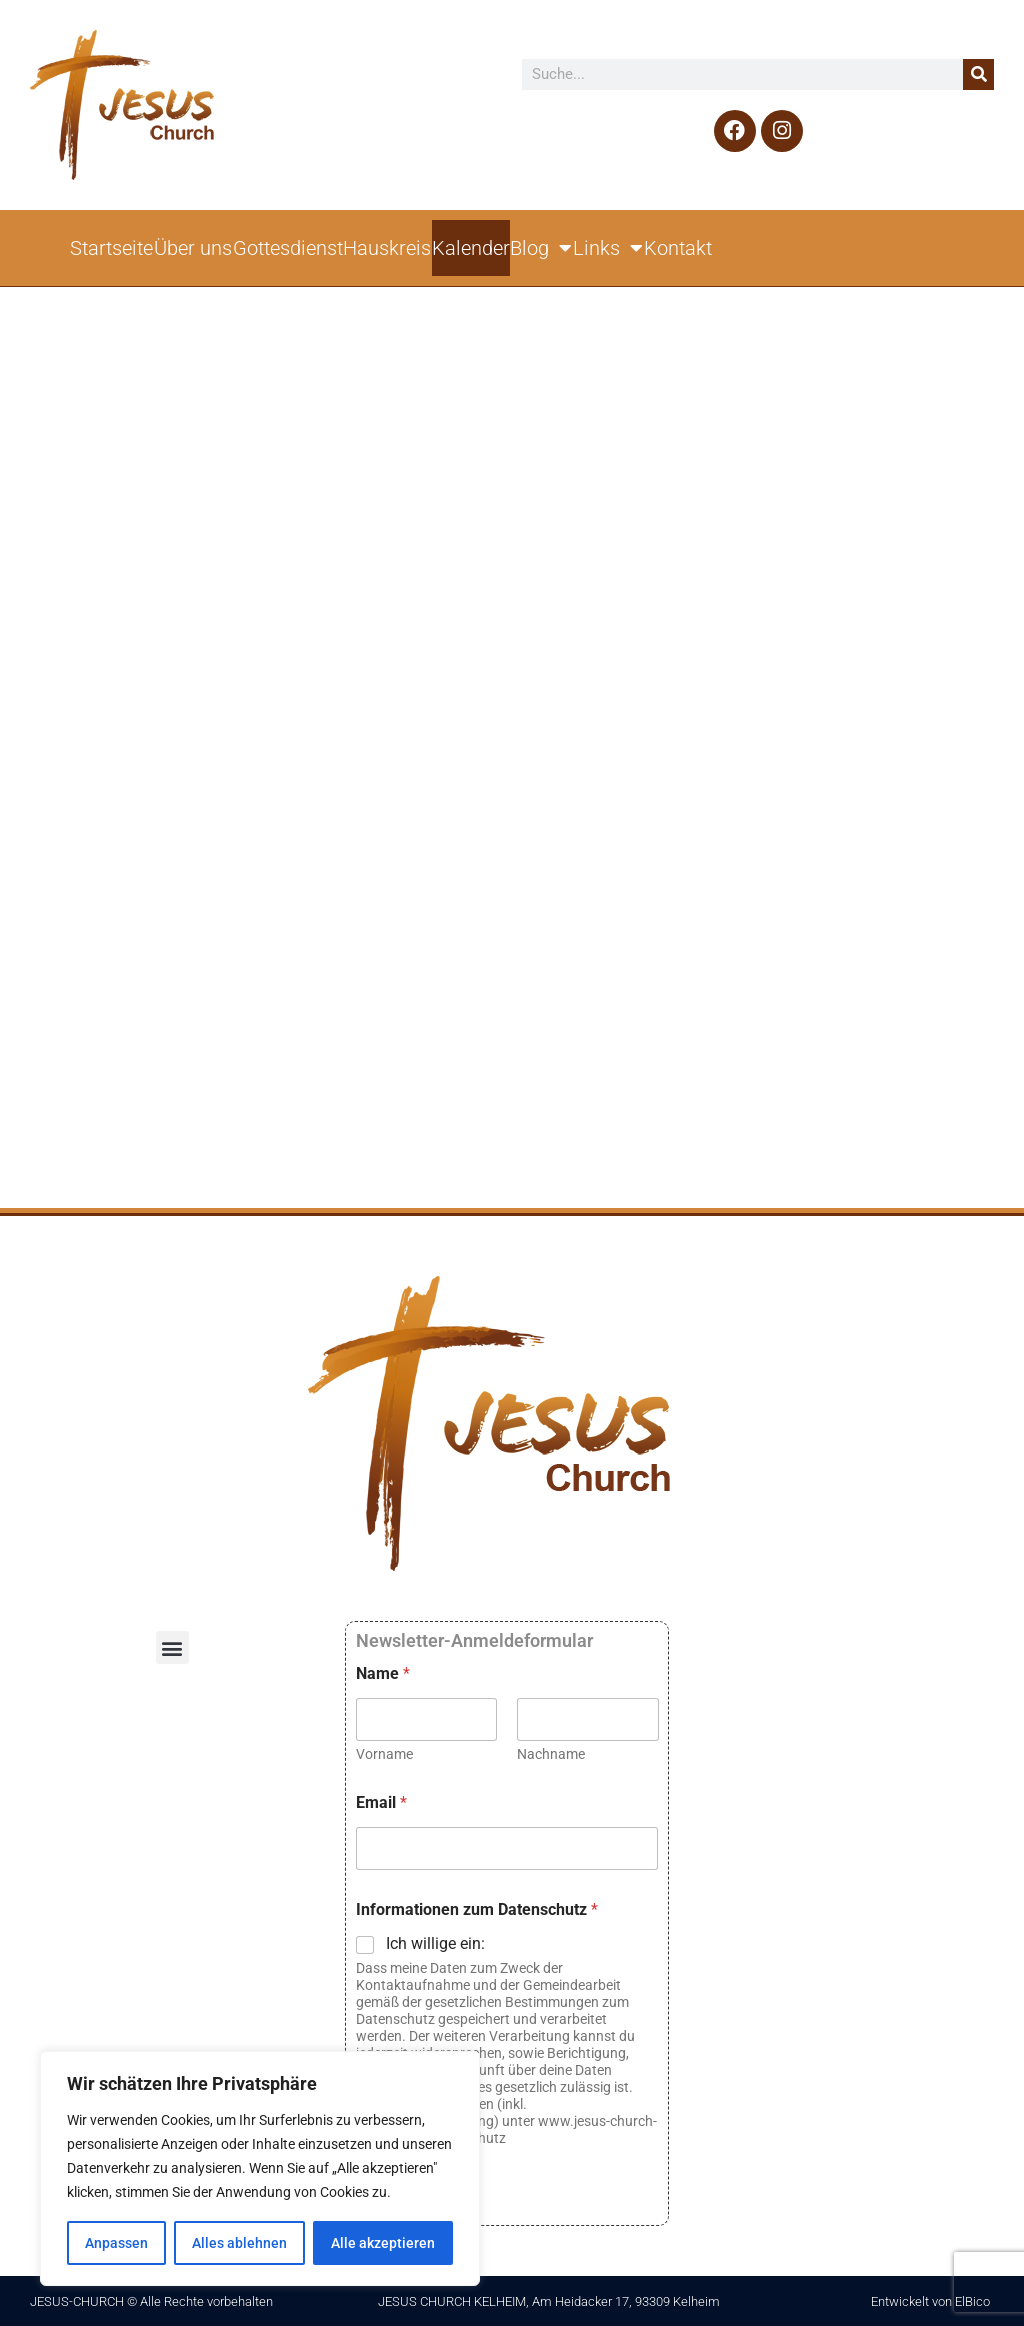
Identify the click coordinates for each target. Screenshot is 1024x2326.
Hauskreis (387, 248)
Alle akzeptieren (383, 2243)
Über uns (193, 248)
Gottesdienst (288, 248)
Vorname (384, 1754)
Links (608, 248)
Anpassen (116, 2243)
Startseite (111, 248)
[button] (172, 1647)
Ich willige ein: (435, 1943)
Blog (541, 248)
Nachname (551, 1754)
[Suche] (978, 74)
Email (381, 1802)
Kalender (471, 248)
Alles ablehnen (239, 2243)
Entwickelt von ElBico (930, 2301)
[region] (260, 2169)
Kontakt (678, 248)
